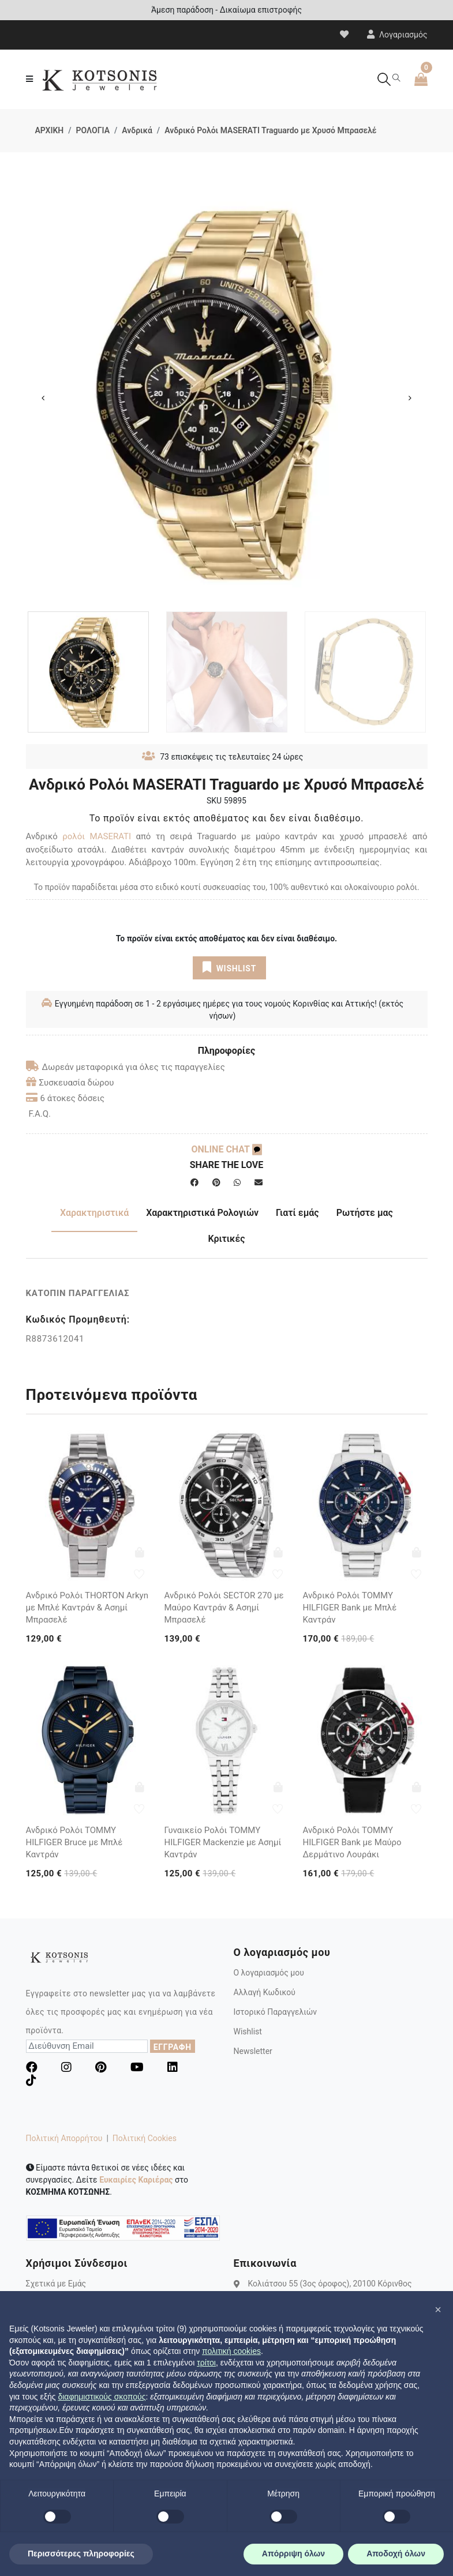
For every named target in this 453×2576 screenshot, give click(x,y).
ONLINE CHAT (226, 1149)
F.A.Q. (40, 1114)
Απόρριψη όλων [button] (293, 2553)
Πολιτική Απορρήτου (64, 2138)
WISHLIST (229, 967)
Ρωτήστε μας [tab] (364, 1212)
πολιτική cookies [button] (231, 2351)
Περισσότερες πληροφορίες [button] (81, 2553)
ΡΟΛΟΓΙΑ (93, 130)
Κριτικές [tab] (226, 1238)
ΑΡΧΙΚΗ (49, 130)
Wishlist (248, 2031)
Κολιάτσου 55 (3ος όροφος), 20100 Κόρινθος (330, 2283)
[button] (438, 2309)
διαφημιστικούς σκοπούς (101, 2396)
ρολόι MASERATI (96, 836)
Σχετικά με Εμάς (56, 2283)
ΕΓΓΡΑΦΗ (173, 2047)
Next (410, 398)
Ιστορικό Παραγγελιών (275, 2012)
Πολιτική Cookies (145, 2138)
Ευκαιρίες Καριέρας (136, 2179)
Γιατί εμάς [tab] (297, 1212)
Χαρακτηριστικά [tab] (94, 1212)
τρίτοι (206, 2362)
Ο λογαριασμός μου (269, 1972)
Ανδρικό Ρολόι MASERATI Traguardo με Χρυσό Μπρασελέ (270, 130)
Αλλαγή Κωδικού (264, 1992)
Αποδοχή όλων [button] (395, 2553)
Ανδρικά (137, 130)
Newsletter (253, 2051)
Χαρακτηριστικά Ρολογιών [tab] (202, 1212)
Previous (43, 398)
